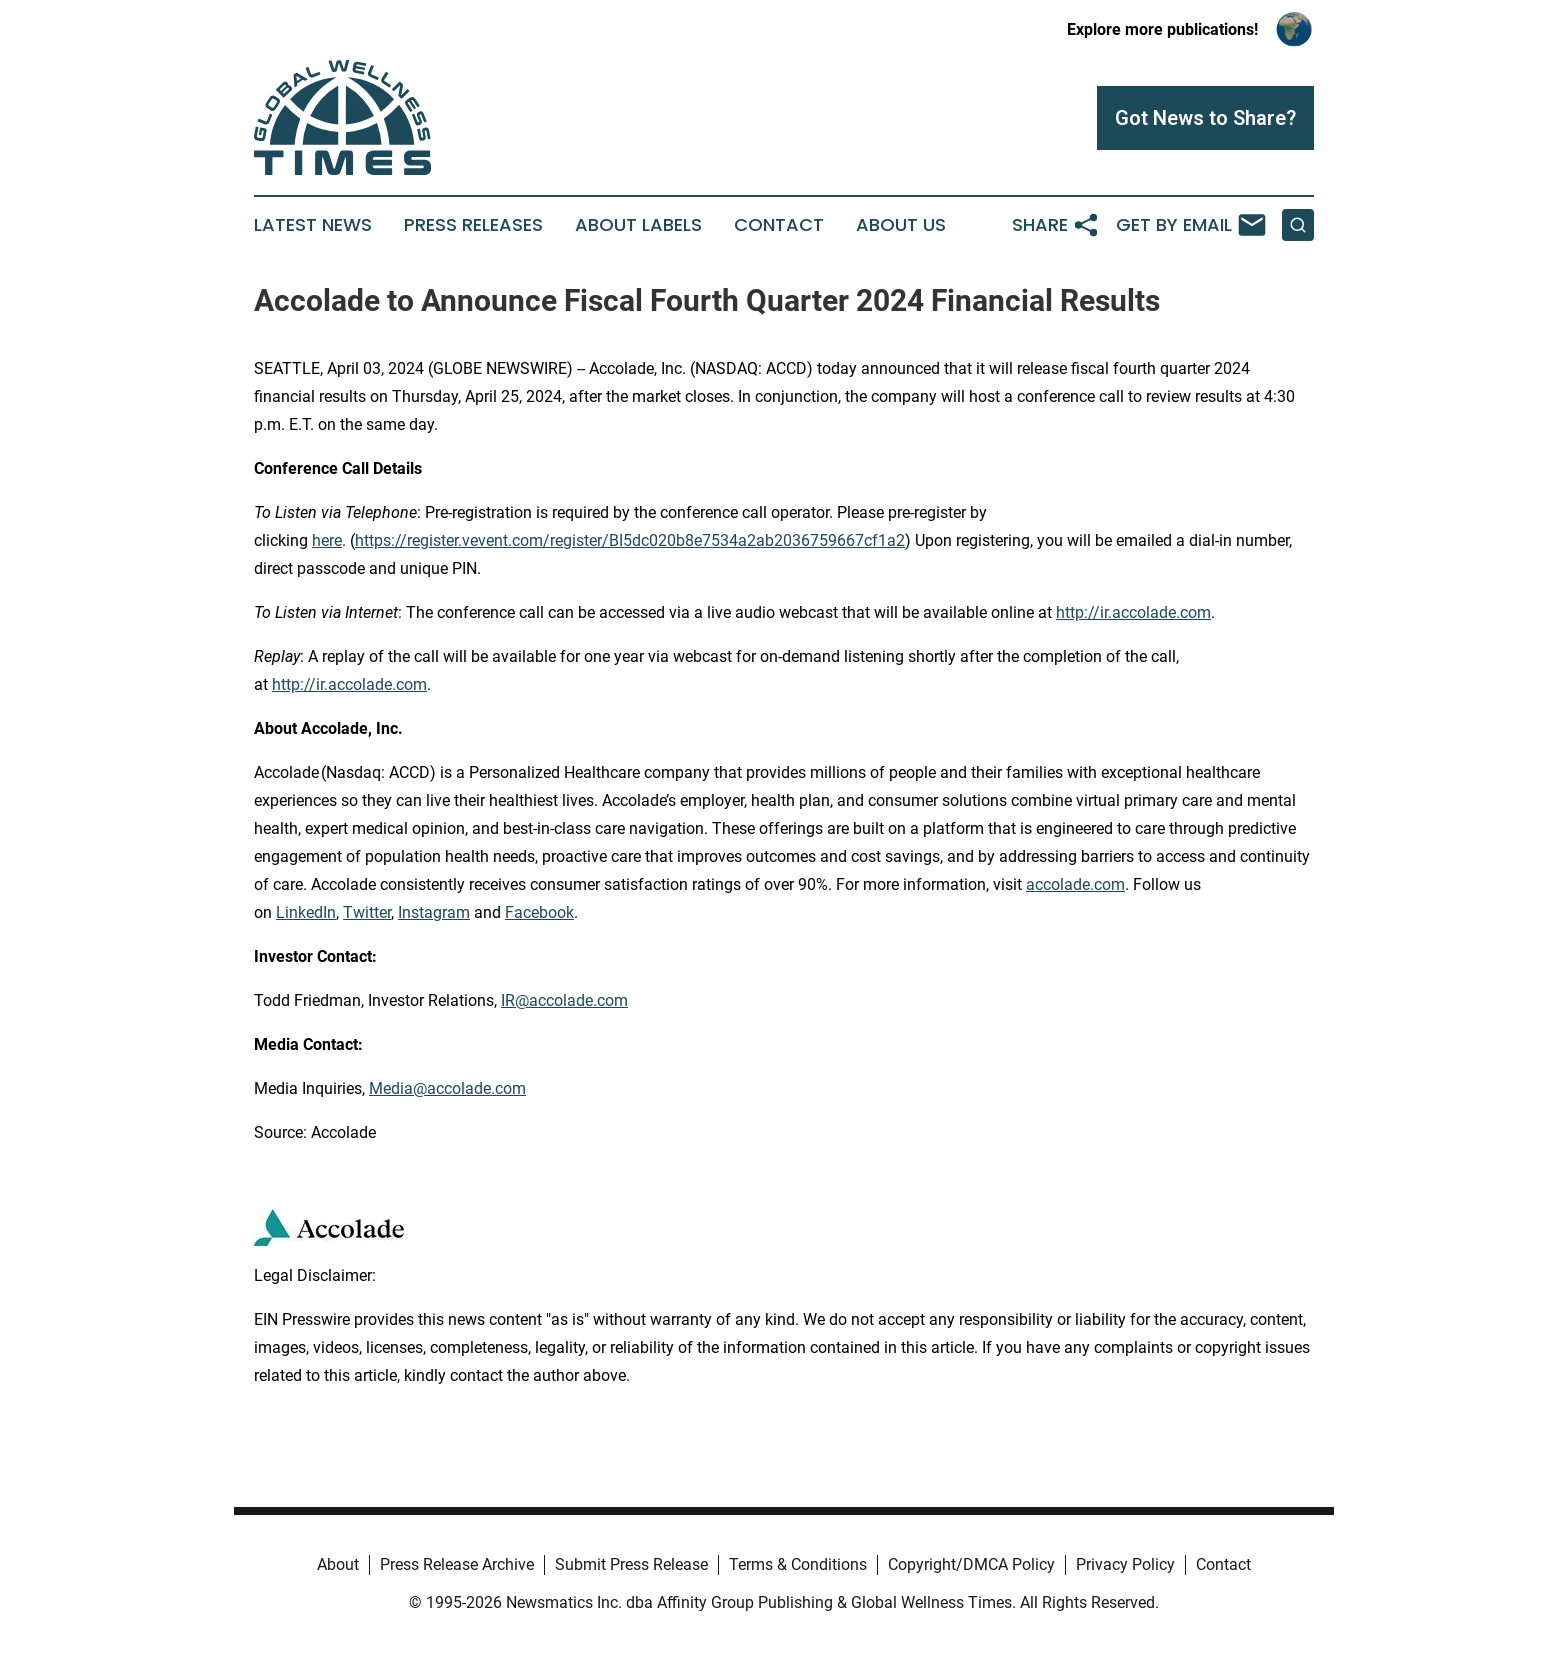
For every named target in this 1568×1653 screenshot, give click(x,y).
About (338, 1564)
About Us (901, 225)
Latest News (313, 225)
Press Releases (473, 225)
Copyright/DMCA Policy (971, 1564)
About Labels (638, 225)
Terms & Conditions (798, 1564)
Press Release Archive (457, 1564)
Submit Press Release (631, 1564)
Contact (779, 225)
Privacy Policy (1125, 1564)
